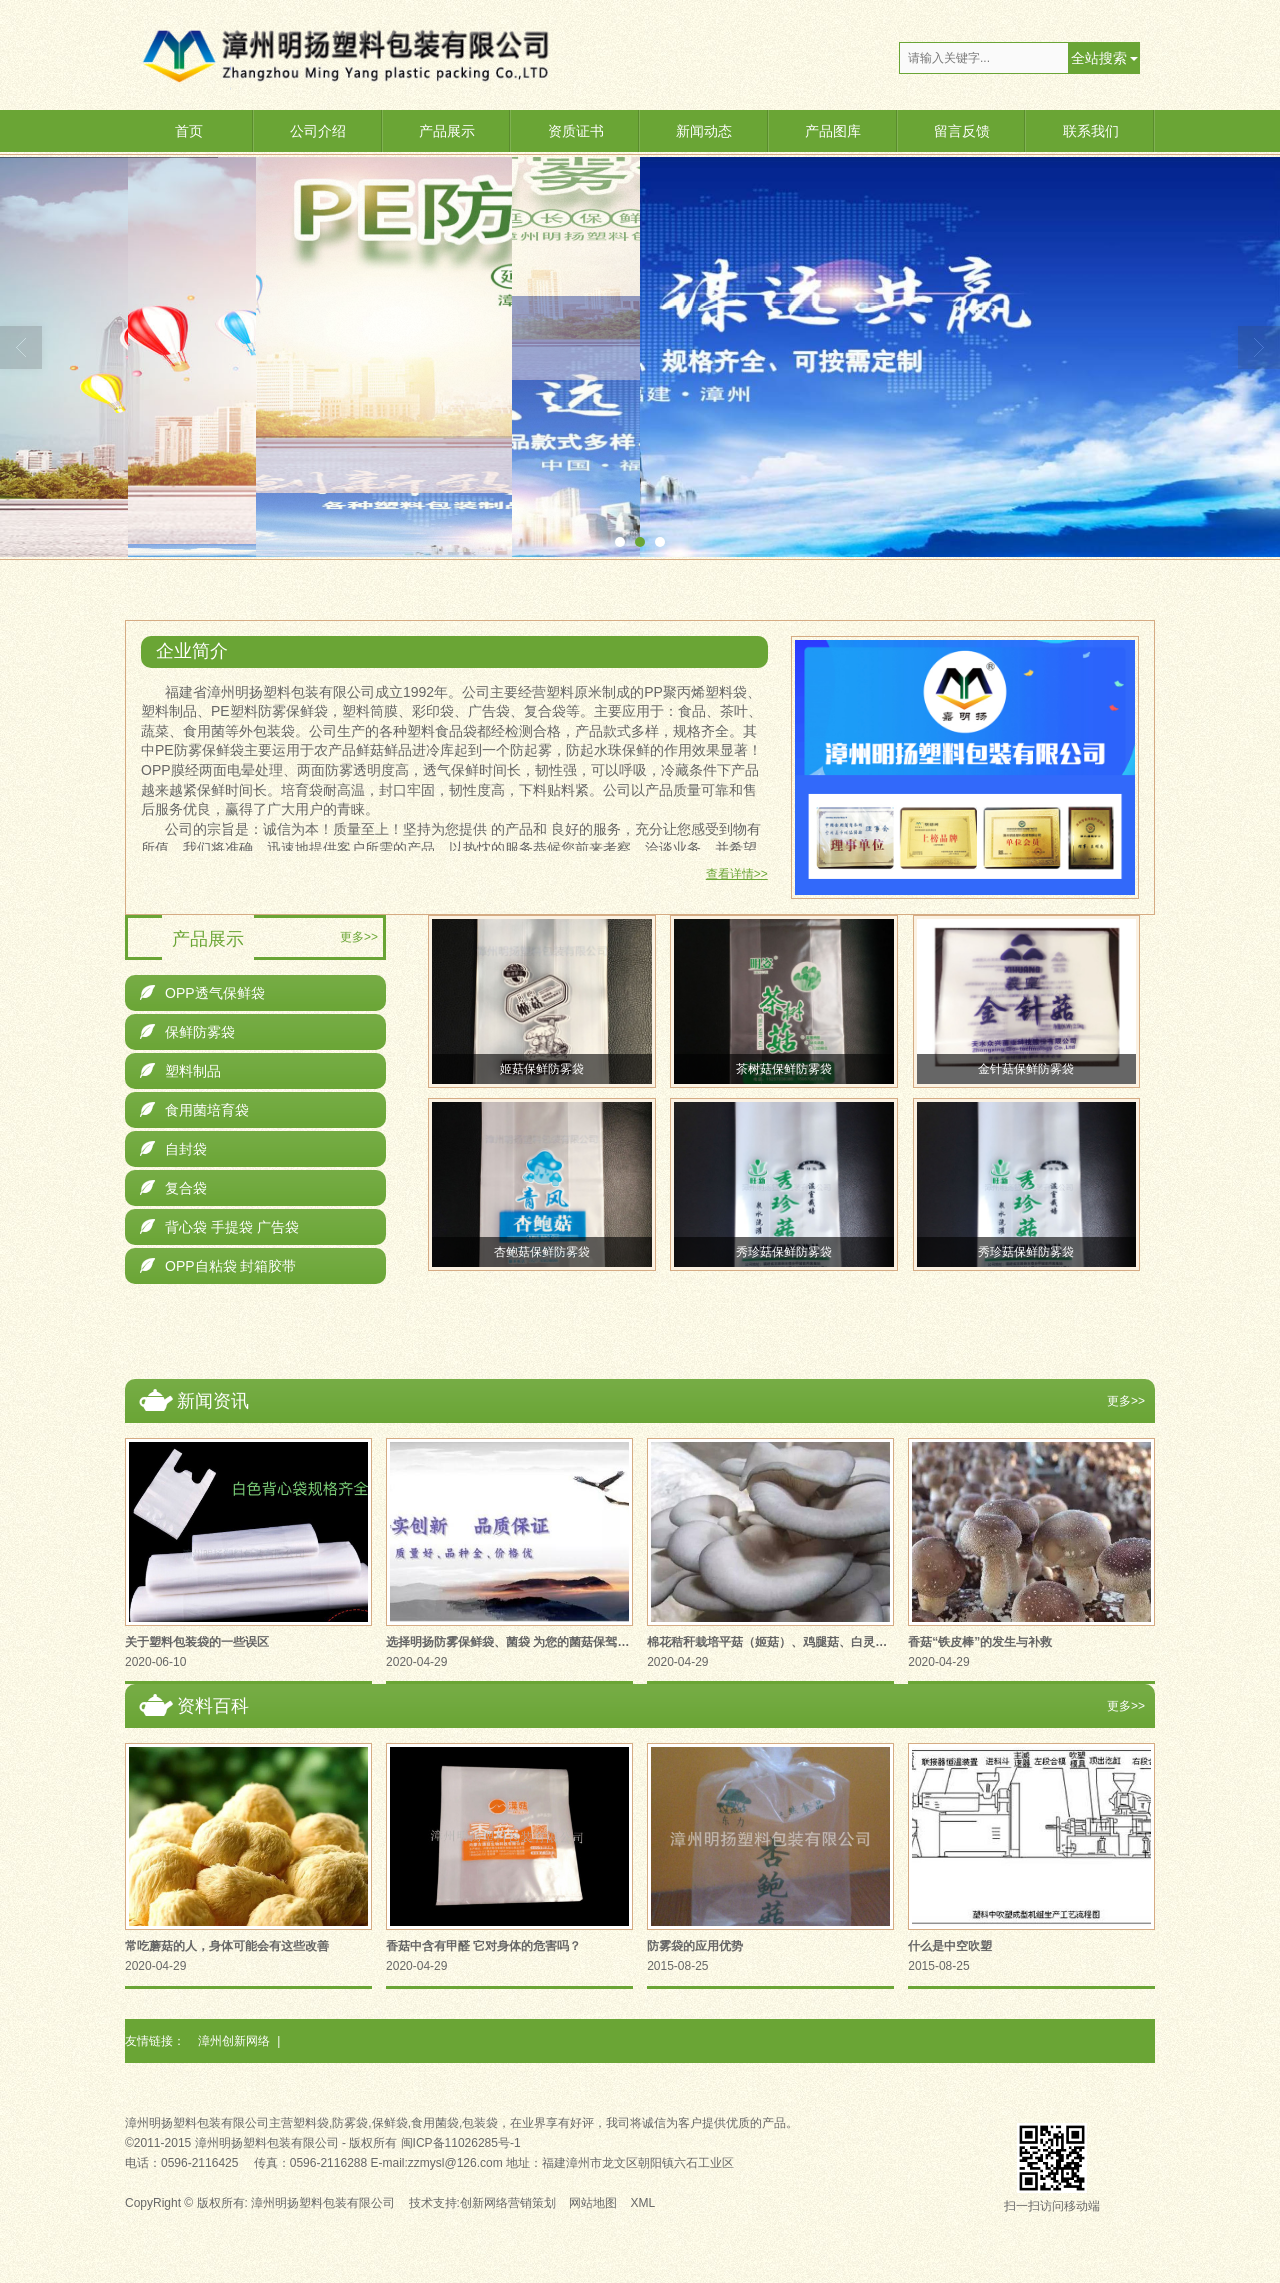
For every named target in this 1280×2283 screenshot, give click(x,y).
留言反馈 (962, 131)
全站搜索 (1099, 58)
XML (643, 2203)
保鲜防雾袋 (187, 1032)
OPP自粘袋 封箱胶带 (218, 1266)
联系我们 (1091, 131)
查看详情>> (737, 874)
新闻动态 (704, 131)
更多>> (359, 937)
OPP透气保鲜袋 (202, 993)
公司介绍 (318, 131)
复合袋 (173, 1188)
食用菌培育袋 (194, 1110)
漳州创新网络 (234, 2041)
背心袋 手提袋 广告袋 (219, 1227)
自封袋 (173, 1149)
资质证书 (576, 131)
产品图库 (833, 131)
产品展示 (447, 131)
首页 (189, 131)
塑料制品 (180, 1071)
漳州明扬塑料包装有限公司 (323, 2203)
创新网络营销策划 (508, 2203)
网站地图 (593, 2203)
